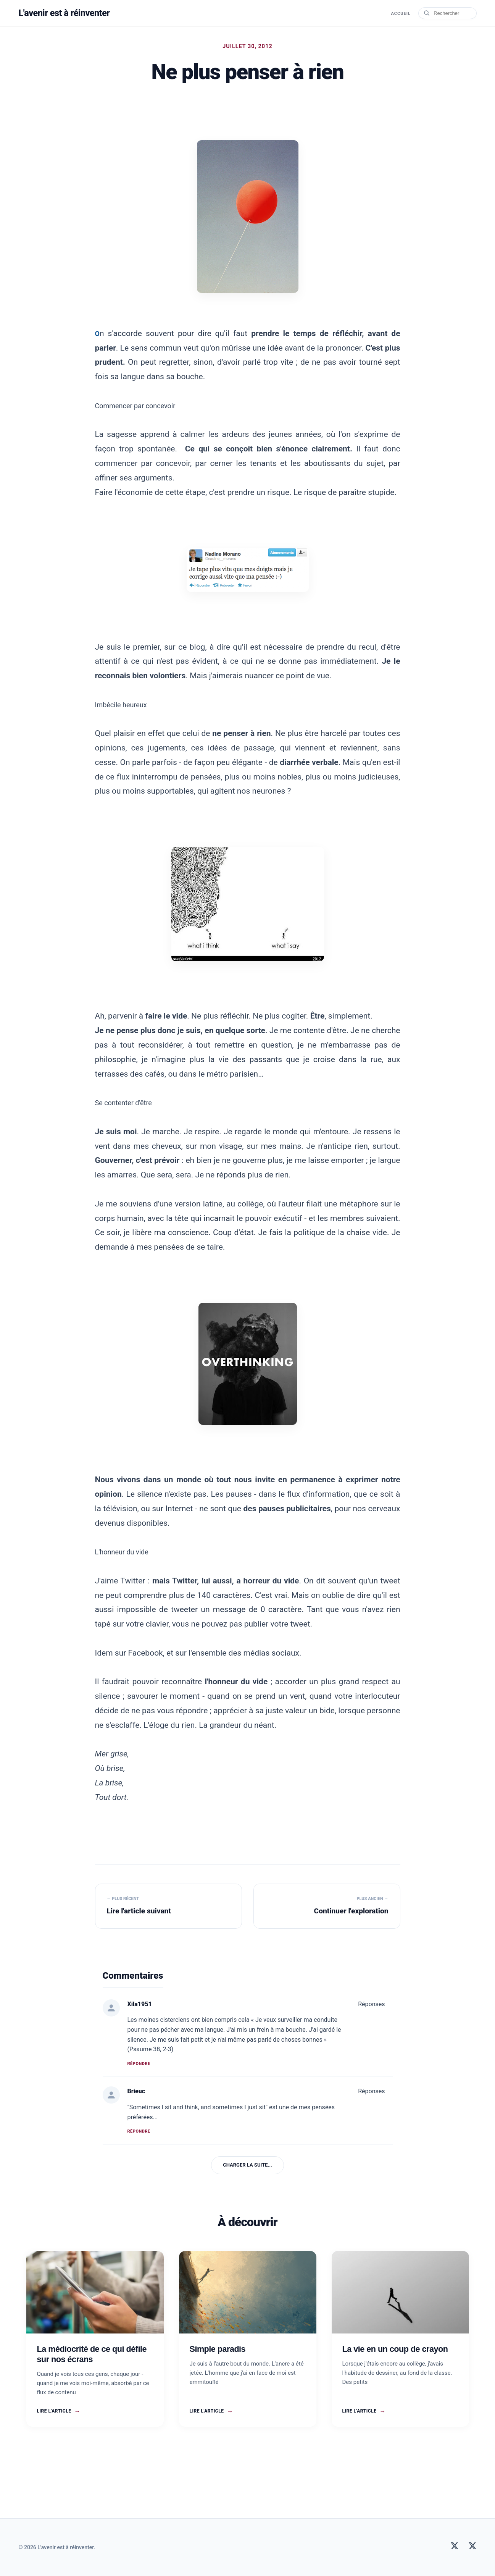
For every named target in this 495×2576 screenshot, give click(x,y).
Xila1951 (139, 2004)
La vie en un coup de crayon (395, 2349)
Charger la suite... (247, 2165)
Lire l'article (59, 2411)
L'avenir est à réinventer (65, 13)
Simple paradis (218, 2349)
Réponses (371, 2004)
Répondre (138, 2063)
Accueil (400, 13)
